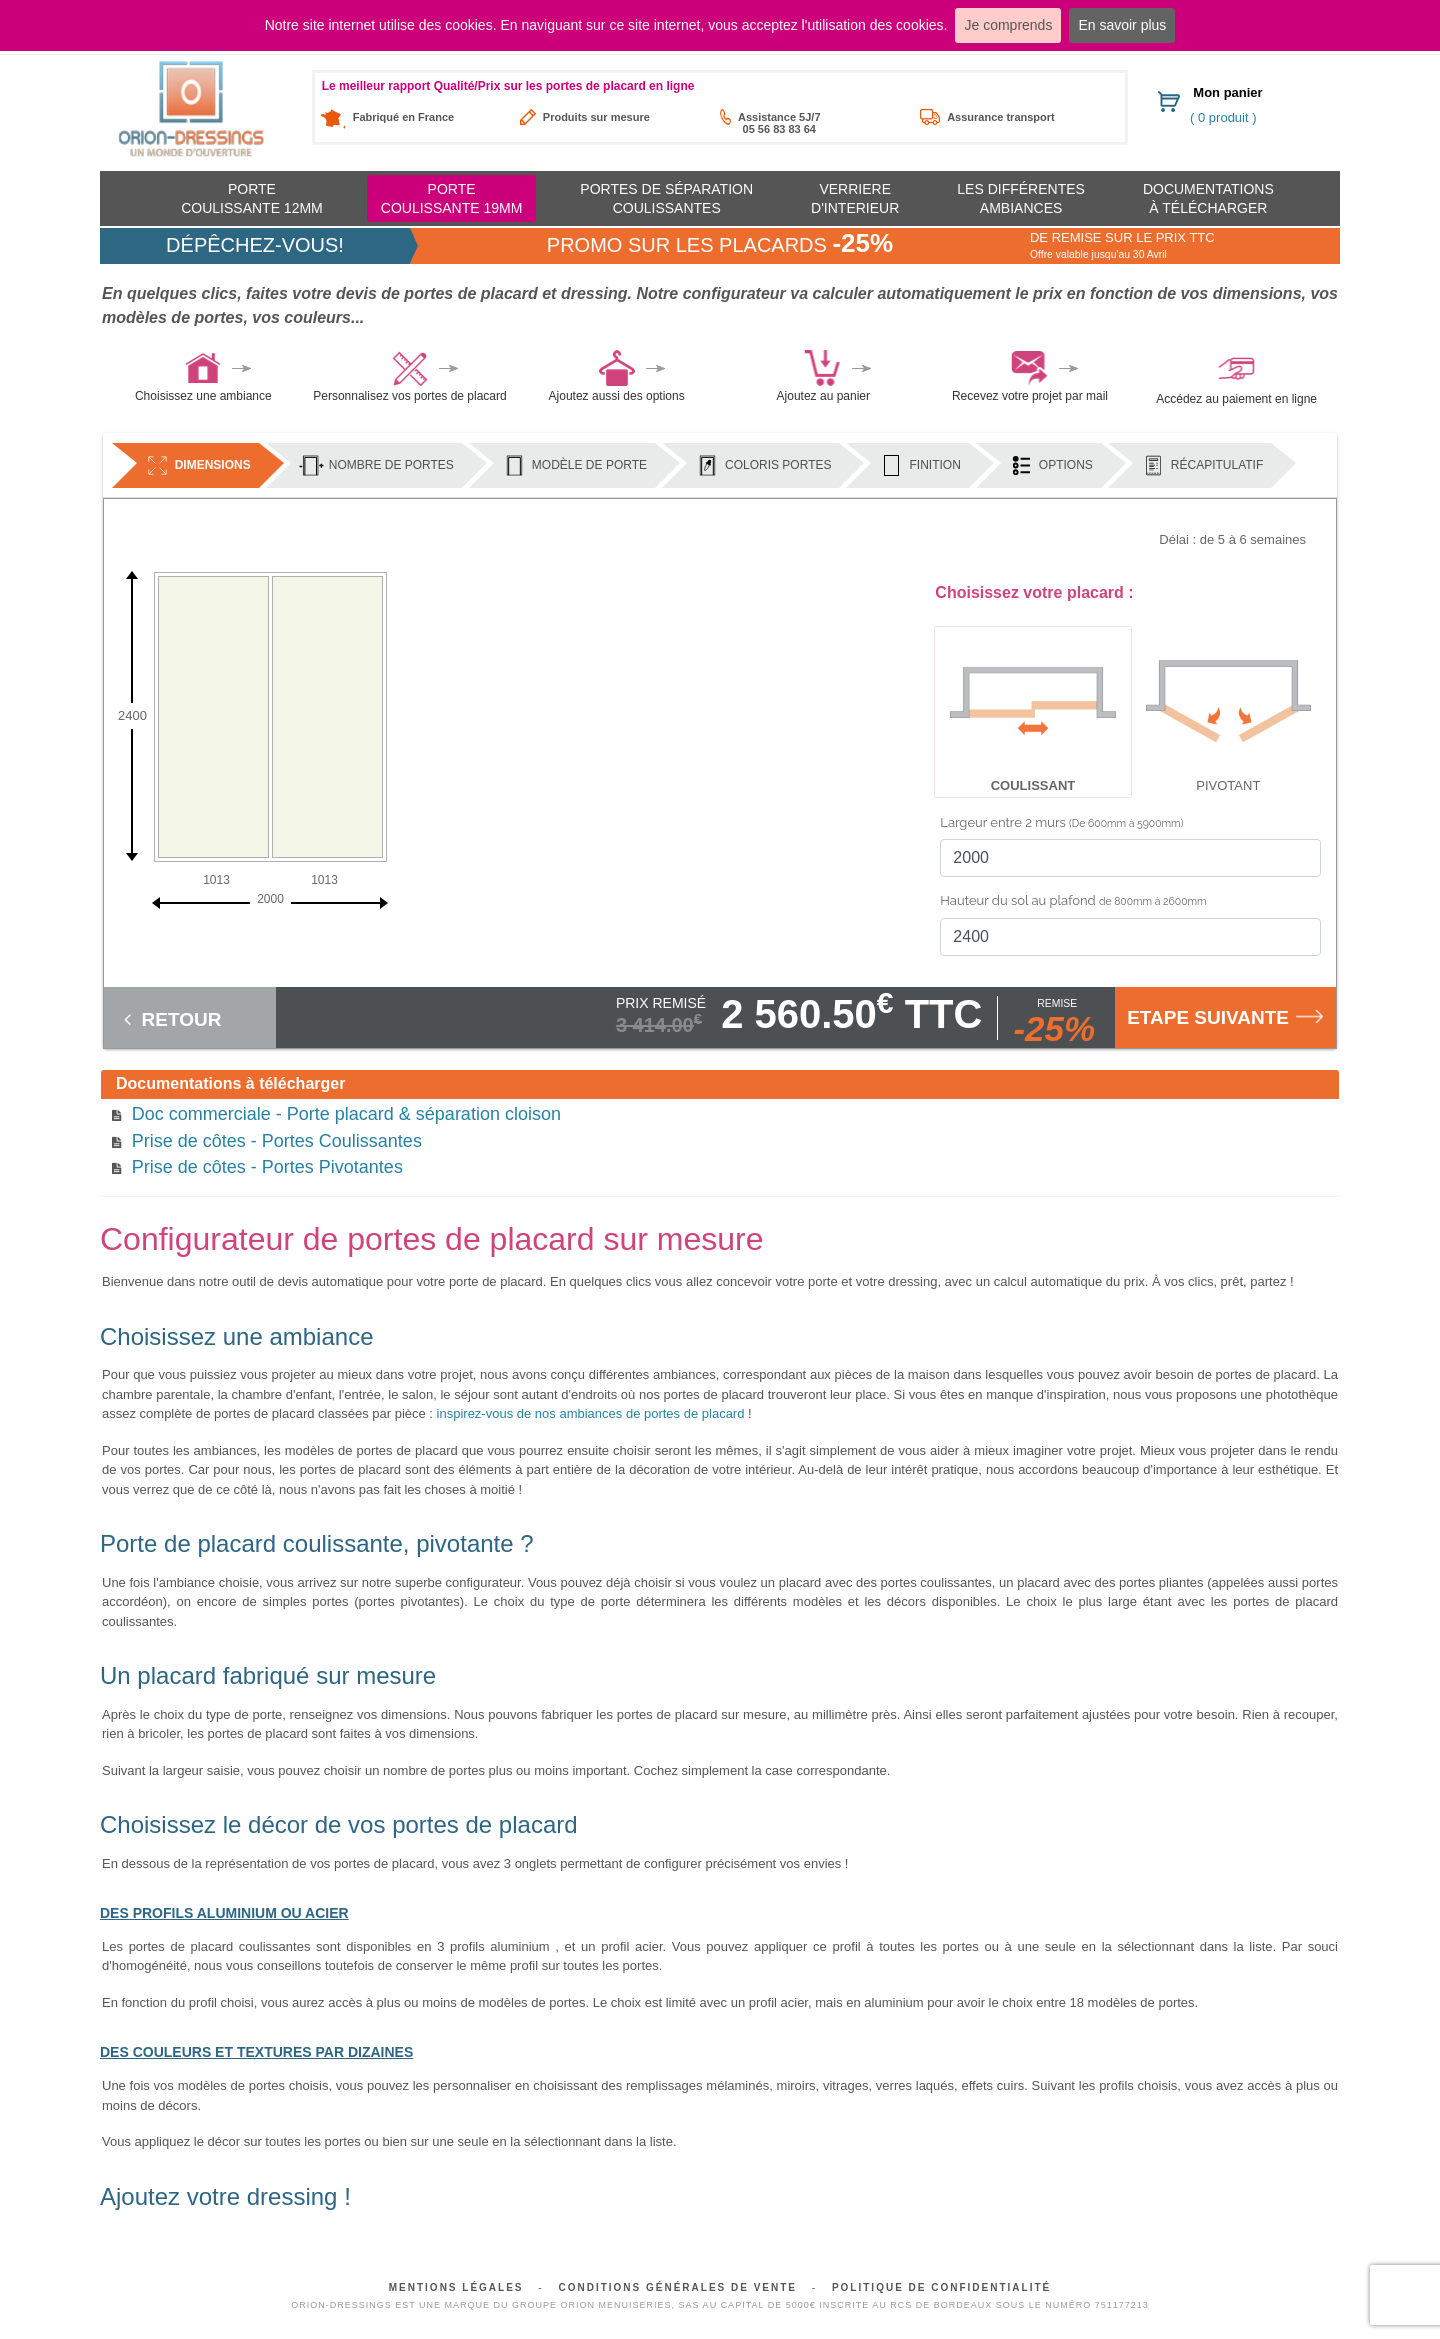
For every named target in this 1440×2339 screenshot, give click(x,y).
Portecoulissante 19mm (452, 198)
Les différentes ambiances (1021, 198)
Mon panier (1227, 92)
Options (1051, 465)
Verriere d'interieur (855, 198)
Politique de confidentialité (941, 2287)
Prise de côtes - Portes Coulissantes (277, 1141)
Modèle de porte (574, 465)
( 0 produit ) (1223, 117)
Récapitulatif (1202, 465)
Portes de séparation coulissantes (666, 198)
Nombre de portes (376, 465)
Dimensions (198, 465)
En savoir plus (1122, 25)
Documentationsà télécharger (1208, 198)
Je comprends (1008, 25)
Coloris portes (763, 465)
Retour (172, 1018)
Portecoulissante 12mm (252, 198)
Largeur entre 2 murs (1061, 822)
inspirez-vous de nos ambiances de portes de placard (591, 1413)
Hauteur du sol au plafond (1073, 900)
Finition (919, 465)
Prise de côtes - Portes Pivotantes (267, 1167)
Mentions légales (456, 2287)
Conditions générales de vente (677, 2287)
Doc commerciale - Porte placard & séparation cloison (346, 1114)
